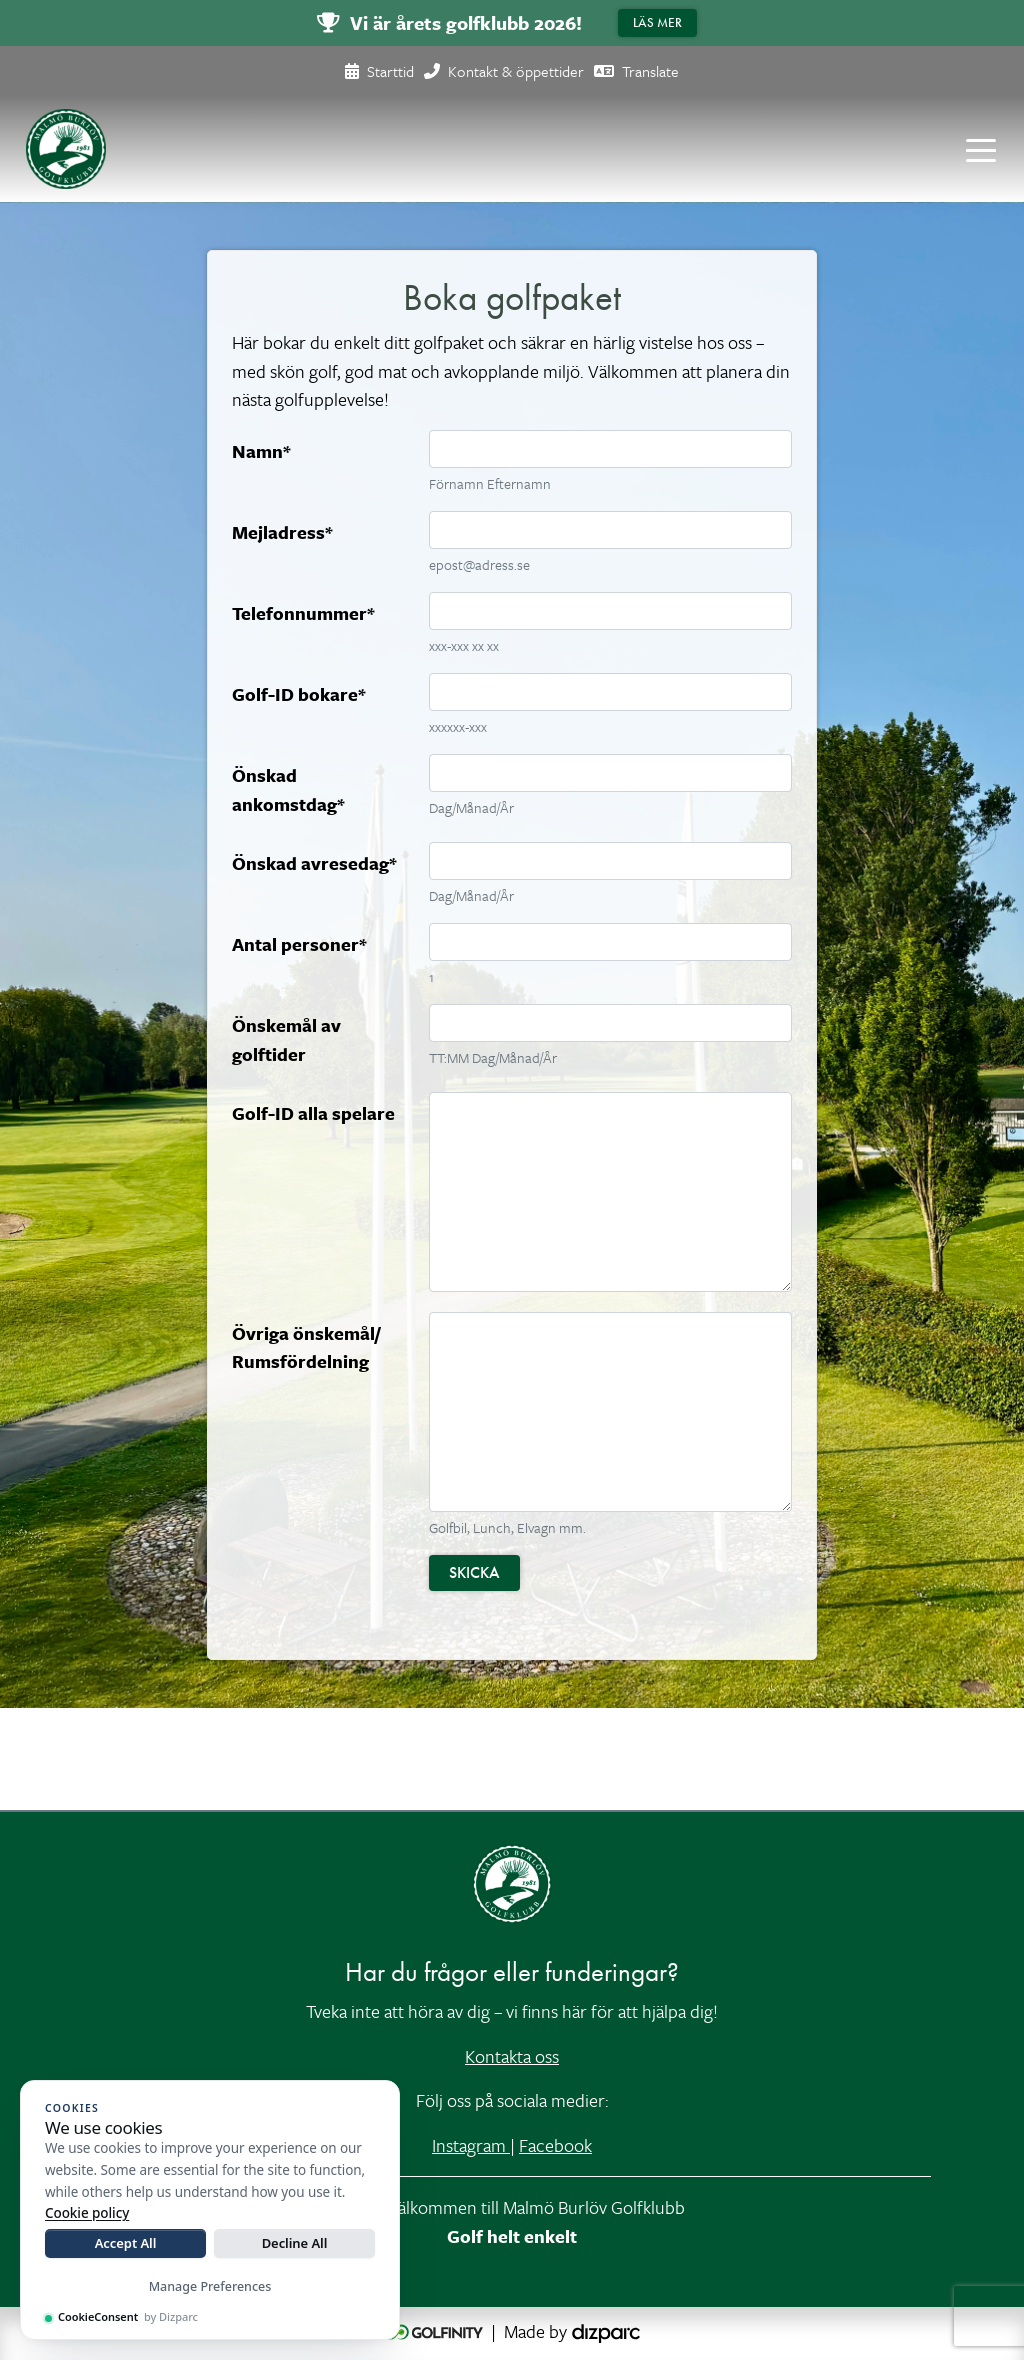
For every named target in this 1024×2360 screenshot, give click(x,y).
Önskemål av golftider (286, 1039)
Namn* (261, 451)
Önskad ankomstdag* (288, 789)
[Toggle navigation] (981, 149)
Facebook (555, 2145)
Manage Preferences (210, 2286)
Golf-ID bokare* (298, 694)
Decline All (295, 2243)
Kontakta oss (512, 2056)
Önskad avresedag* (314, 863)
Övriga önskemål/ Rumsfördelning (306, 1347)
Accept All (126, 2243)
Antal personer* (299, 944)
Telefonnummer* (303, 613)
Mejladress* (282, 532)
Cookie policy (87, 2213)
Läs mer (657, 22)
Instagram (471, 2145)
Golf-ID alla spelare (313, 1113)
